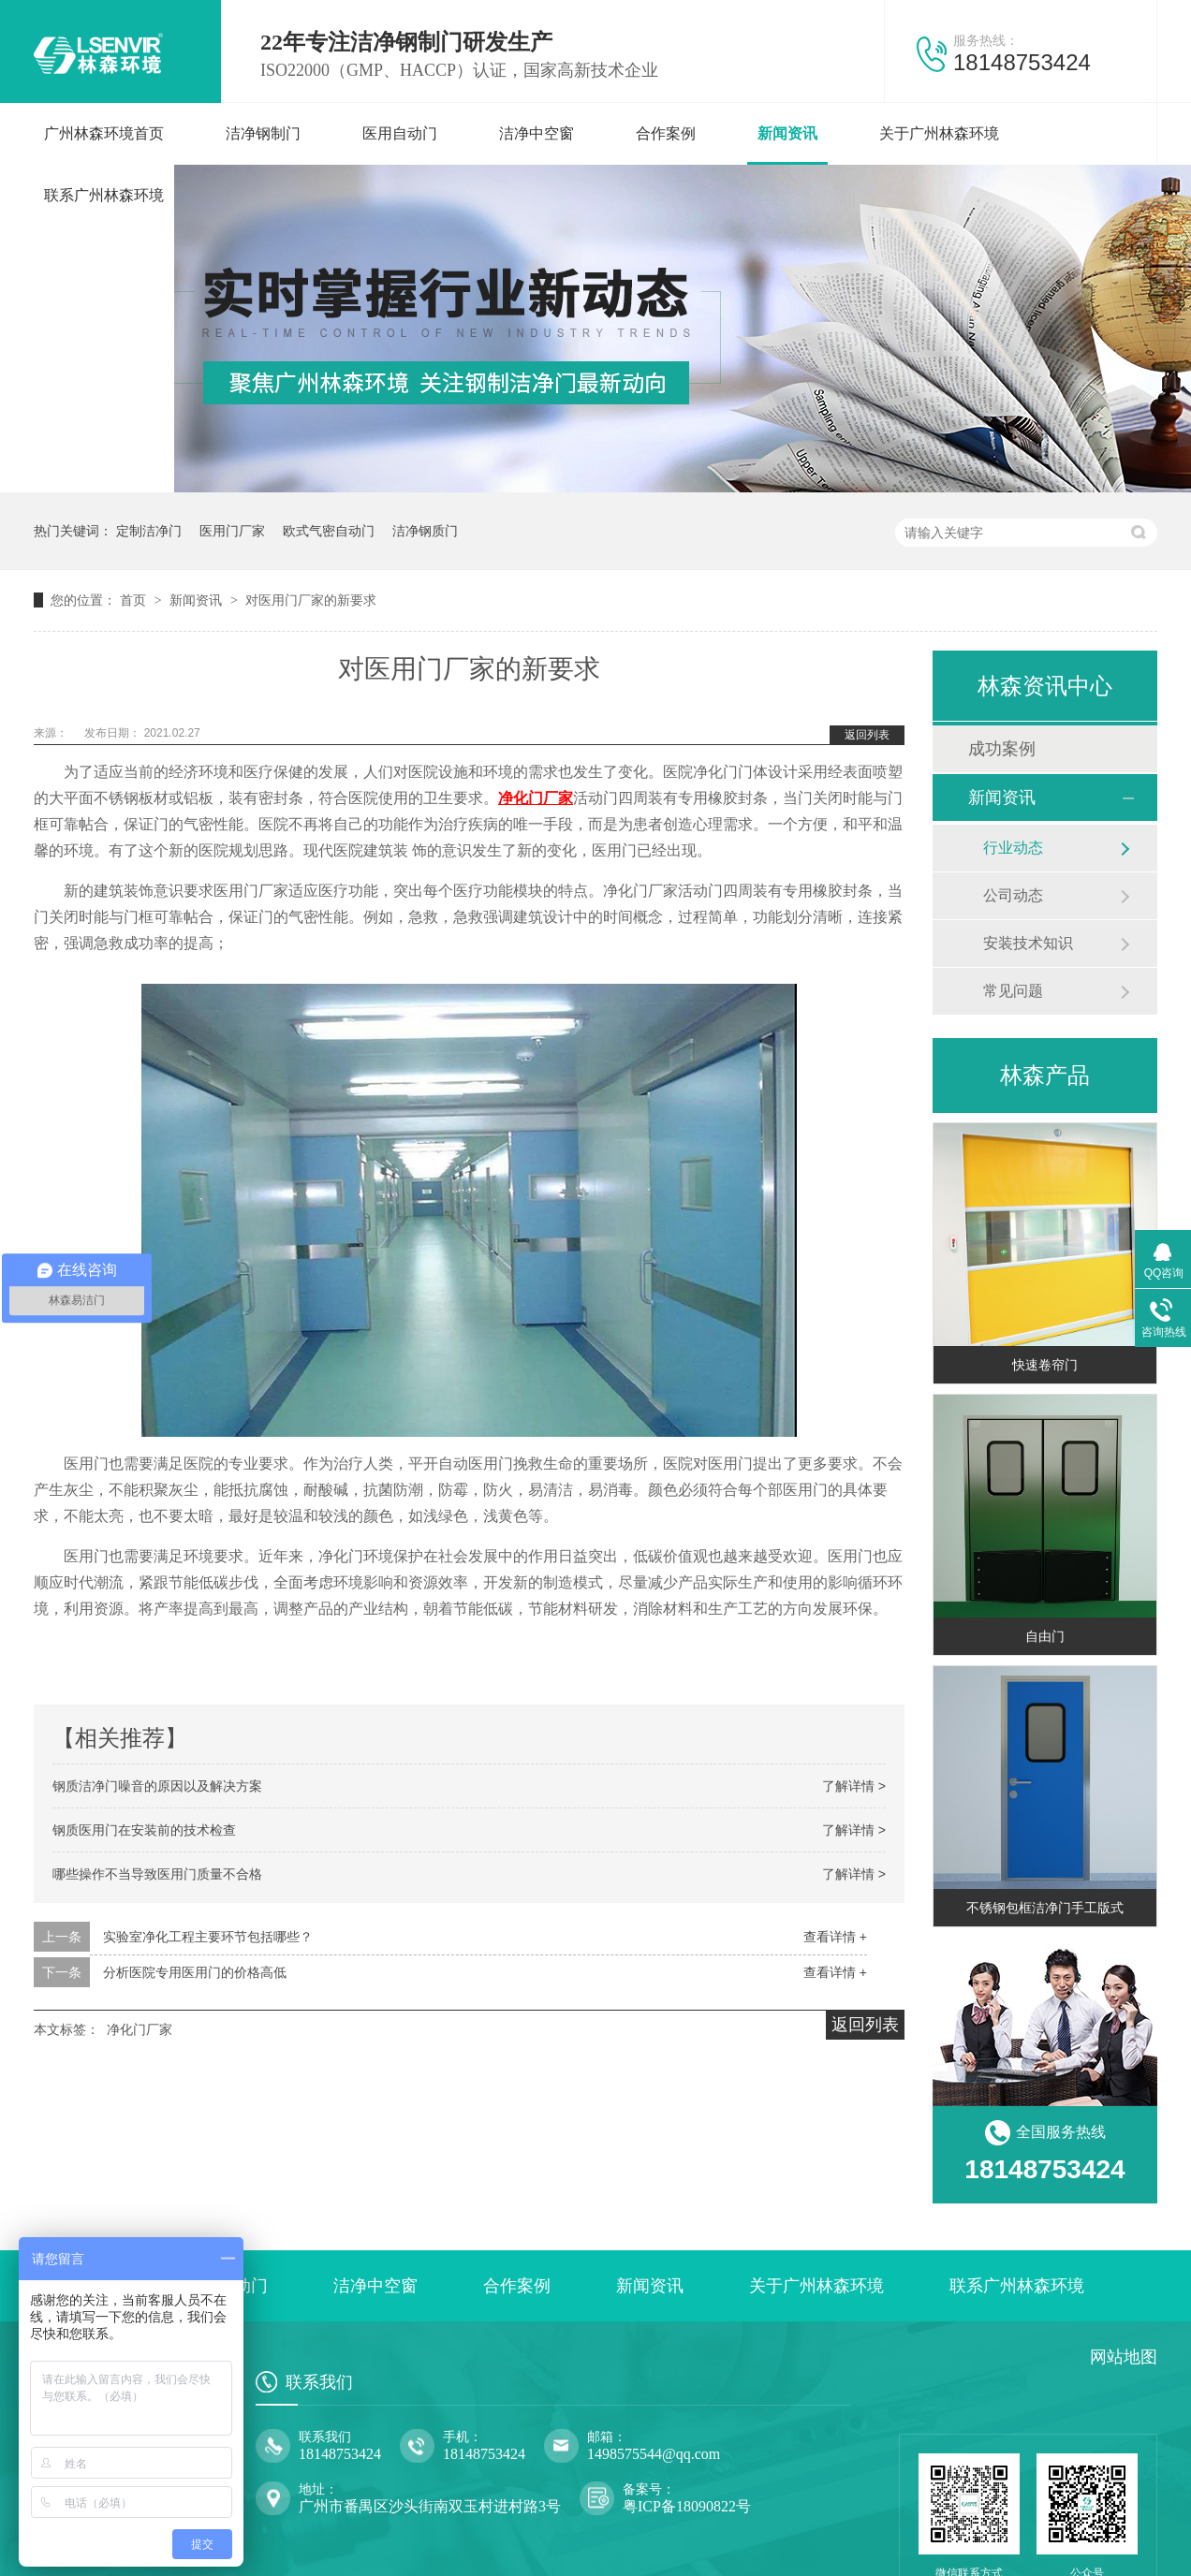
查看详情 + (835, 1936)
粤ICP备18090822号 (687, 2506)
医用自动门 (399, 133)
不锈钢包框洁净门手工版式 (1045, 1907)
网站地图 (1123, 2357)
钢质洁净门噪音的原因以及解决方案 (157, 1785)
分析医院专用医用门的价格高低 (195, 1972)
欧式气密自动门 (329, 530)
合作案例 (666, 133)
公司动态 (1013, 895)
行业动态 (1013, 848)
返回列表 (867, 734)
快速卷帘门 (1045, 1364)
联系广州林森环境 (104, 195)
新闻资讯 (787, 133)
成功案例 (1002, 748)
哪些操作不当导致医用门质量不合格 (157, 1873)
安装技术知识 (1028, 943)
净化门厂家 (139, 2029)
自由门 (1045, 1636)
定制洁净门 (149, 530)
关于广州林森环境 (939, 133)
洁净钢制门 (263, 133)
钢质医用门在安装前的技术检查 (144, 1829)
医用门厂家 (232, 530)
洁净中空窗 (536, 133)
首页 (135, 600)
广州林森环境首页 (104, 133)
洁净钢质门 (425, 530)
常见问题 (1013, 991)
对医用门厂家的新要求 (310, 600)
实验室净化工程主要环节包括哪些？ (208, 1936)
